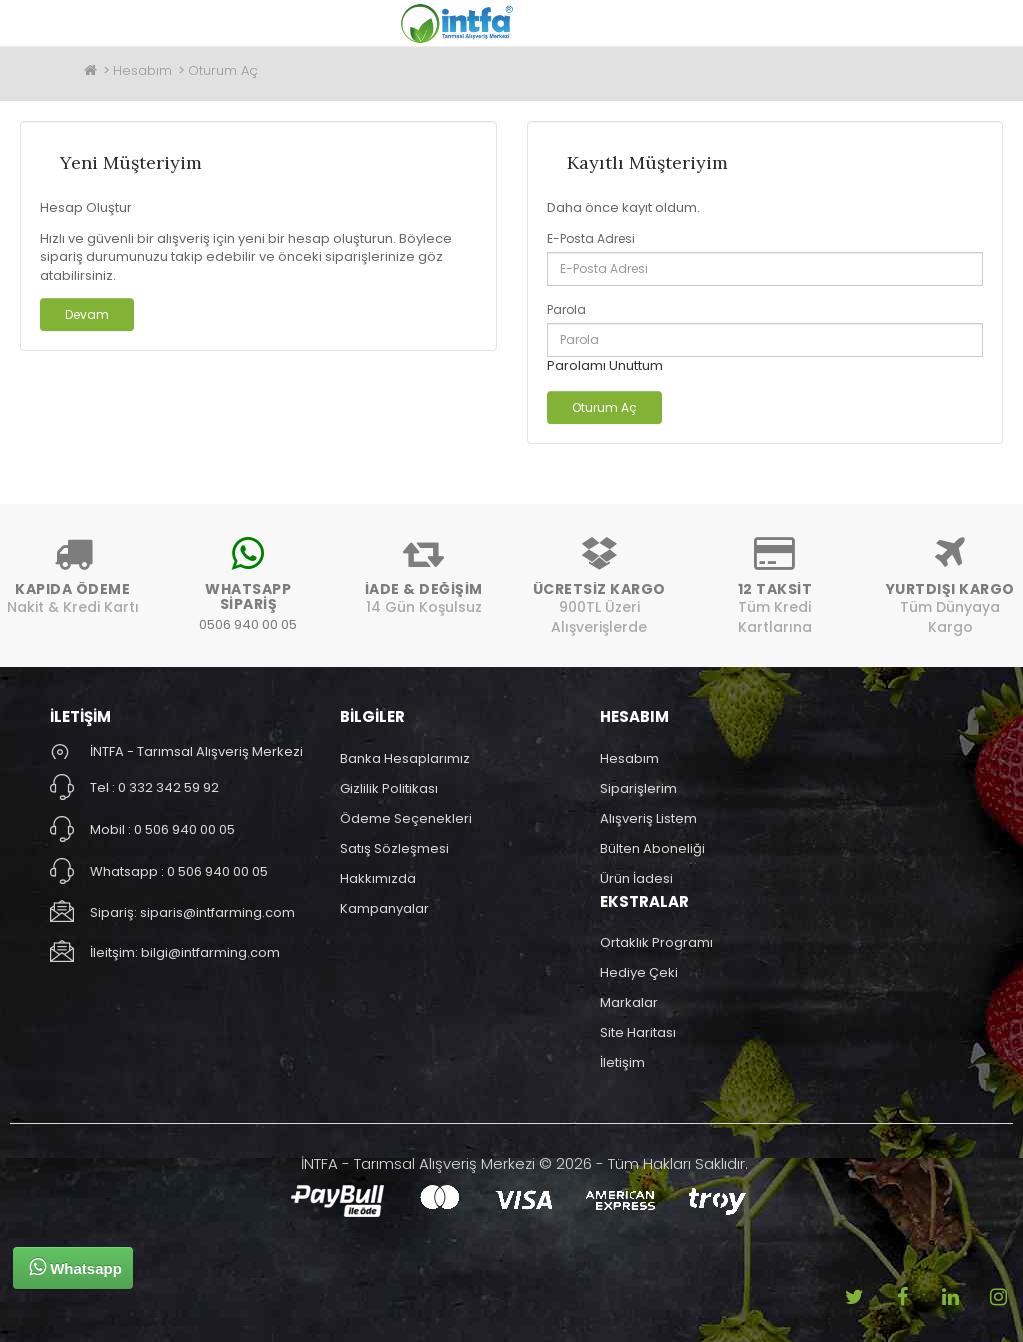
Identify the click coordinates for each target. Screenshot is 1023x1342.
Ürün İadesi (636, 878)
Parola (566, 309)
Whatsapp (75, 1267)
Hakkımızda (378, 878)
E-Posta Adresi (591, 238)
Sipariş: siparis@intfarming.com (192, 912)
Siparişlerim (638, 788)
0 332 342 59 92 (168, 787)
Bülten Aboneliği (652, 848)
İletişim (622, 1062)
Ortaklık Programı (656, 942)
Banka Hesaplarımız (405, 758)
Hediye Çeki (639, 972)
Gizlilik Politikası (389, 788)
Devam (87, 314)
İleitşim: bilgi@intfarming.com (185, 952)
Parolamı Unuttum (605, 365)
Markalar (629, 1002)
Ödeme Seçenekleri (406, 818)
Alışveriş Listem (648, 818)
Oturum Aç (223, 70)
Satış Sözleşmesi (394, 848)
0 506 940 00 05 (184, 829)
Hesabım (142, 70)
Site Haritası (638, 1032)
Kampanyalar (384, 908)
